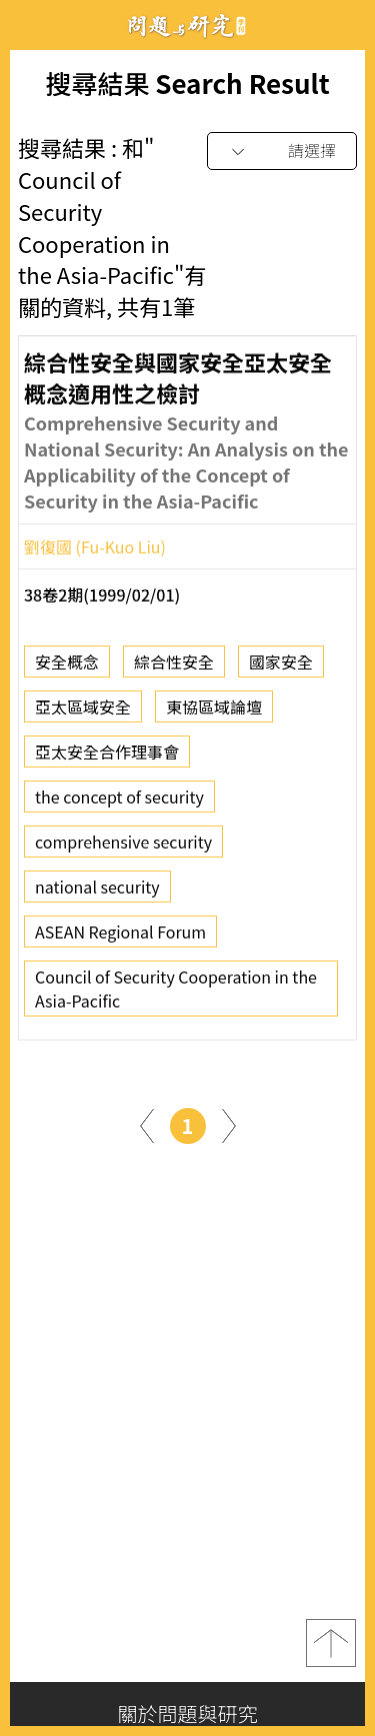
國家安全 (281, 669)
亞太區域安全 (83, 714)
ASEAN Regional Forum (120, 939)
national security (97, 894)
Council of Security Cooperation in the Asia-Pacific (176, 996)
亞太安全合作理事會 (107, 759)
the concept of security (119, 804)
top (331, 1643)
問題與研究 (188, 25)
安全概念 (67, 669)
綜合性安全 (174, 669)
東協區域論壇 (214, 714)
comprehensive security (123, 849)
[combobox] (282, 151)
